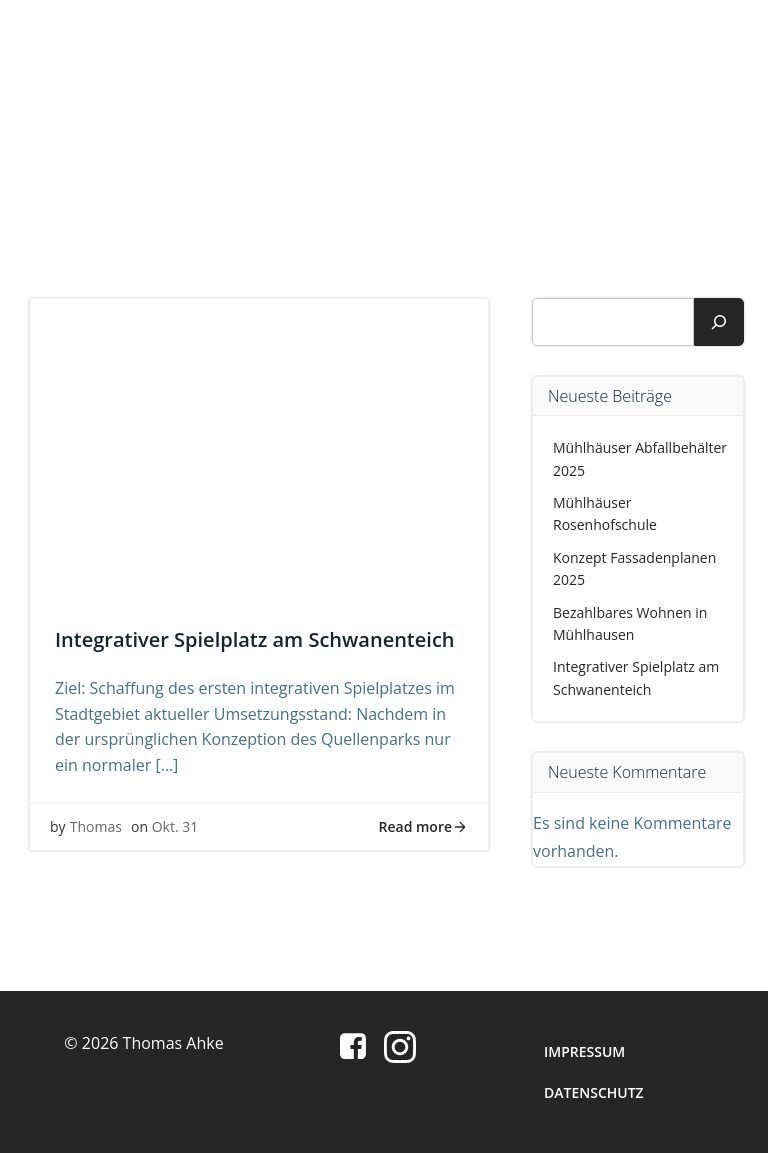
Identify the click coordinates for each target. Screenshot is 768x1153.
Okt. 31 (175, 826)
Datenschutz (594, 1092)
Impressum (584, 1051)
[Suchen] (719, 322)
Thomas (96, 826)
